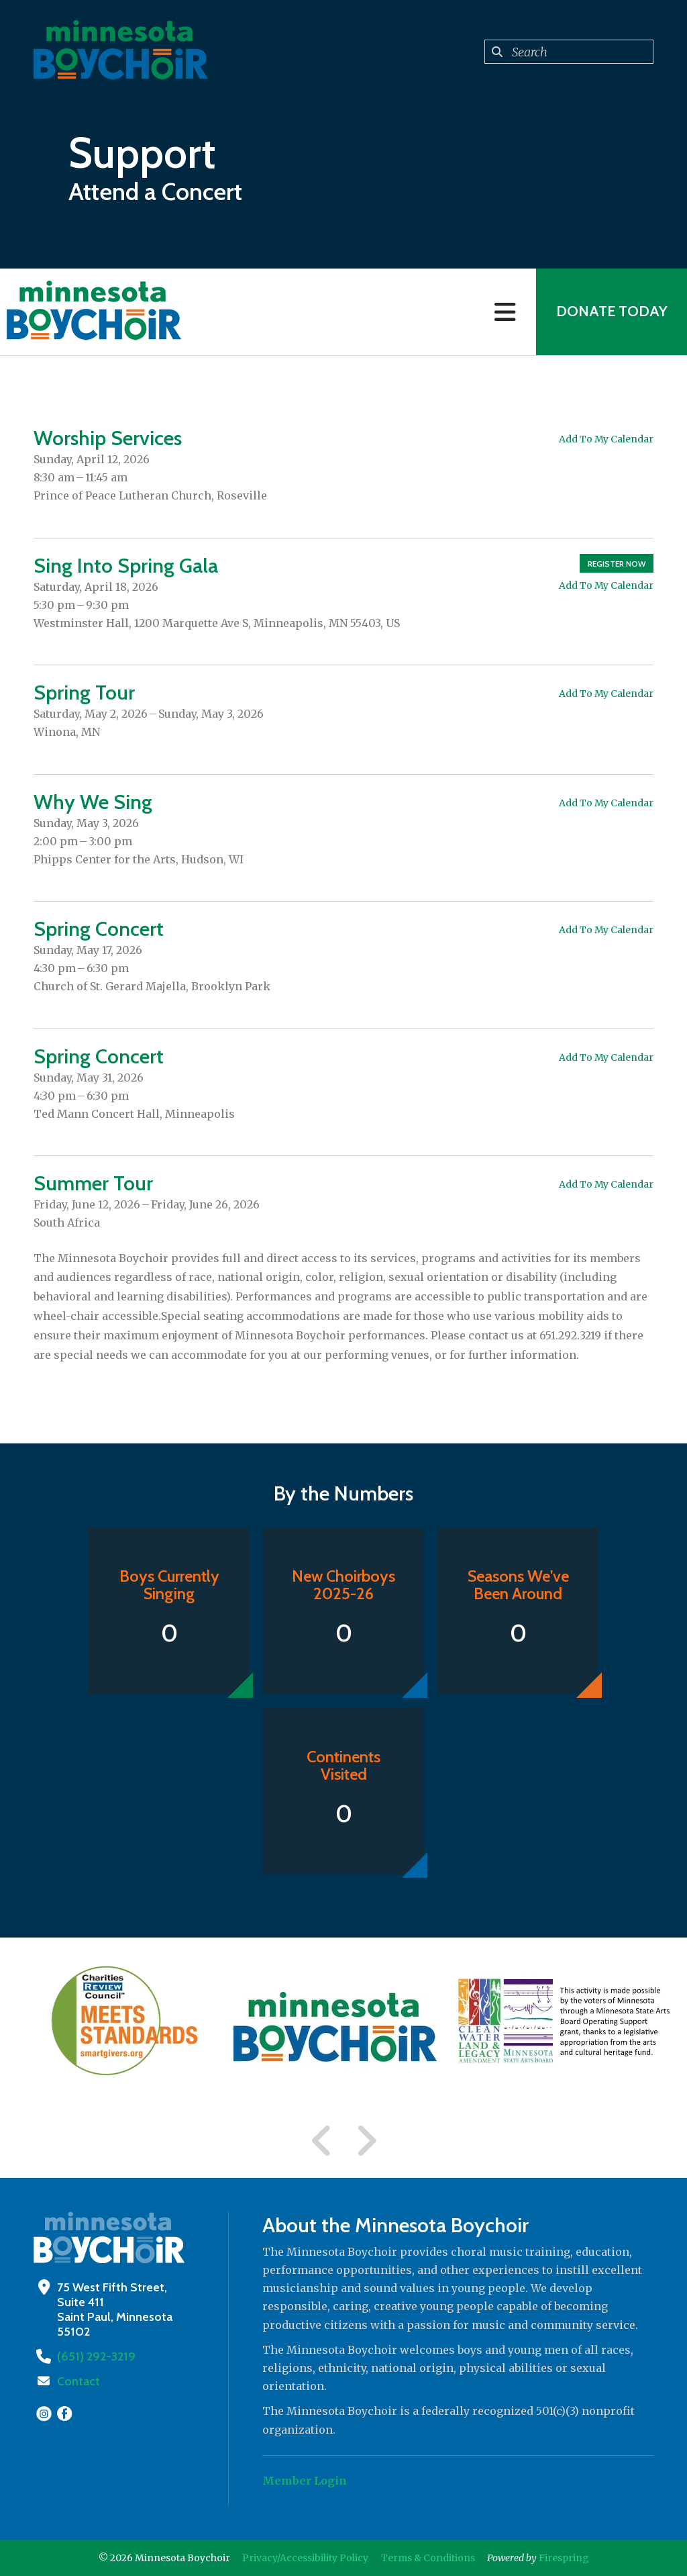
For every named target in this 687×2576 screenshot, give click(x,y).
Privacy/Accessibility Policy (305, 2558)
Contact (78, 2381)
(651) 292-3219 (95, 2356)
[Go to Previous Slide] (322, 2141)
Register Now (616, 564)
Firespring (564, 2558)
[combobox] (568, 52)
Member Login (304, 2480)
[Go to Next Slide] (366, 2141)
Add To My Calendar (606, 439)
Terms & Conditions (428, 2558)
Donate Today (611, 312)
